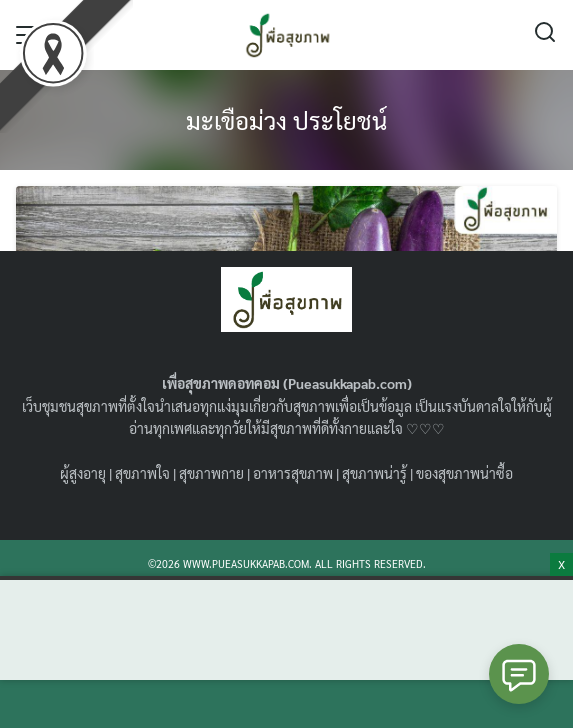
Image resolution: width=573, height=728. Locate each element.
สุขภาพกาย (211, 473)
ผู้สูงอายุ (83, 473)
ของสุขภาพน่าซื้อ (464, 473)
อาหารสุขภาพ (293, 473)
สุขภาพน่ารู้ (374, 473)
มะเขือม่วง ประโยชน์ (286, 120)
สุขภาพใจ (142, 473)
